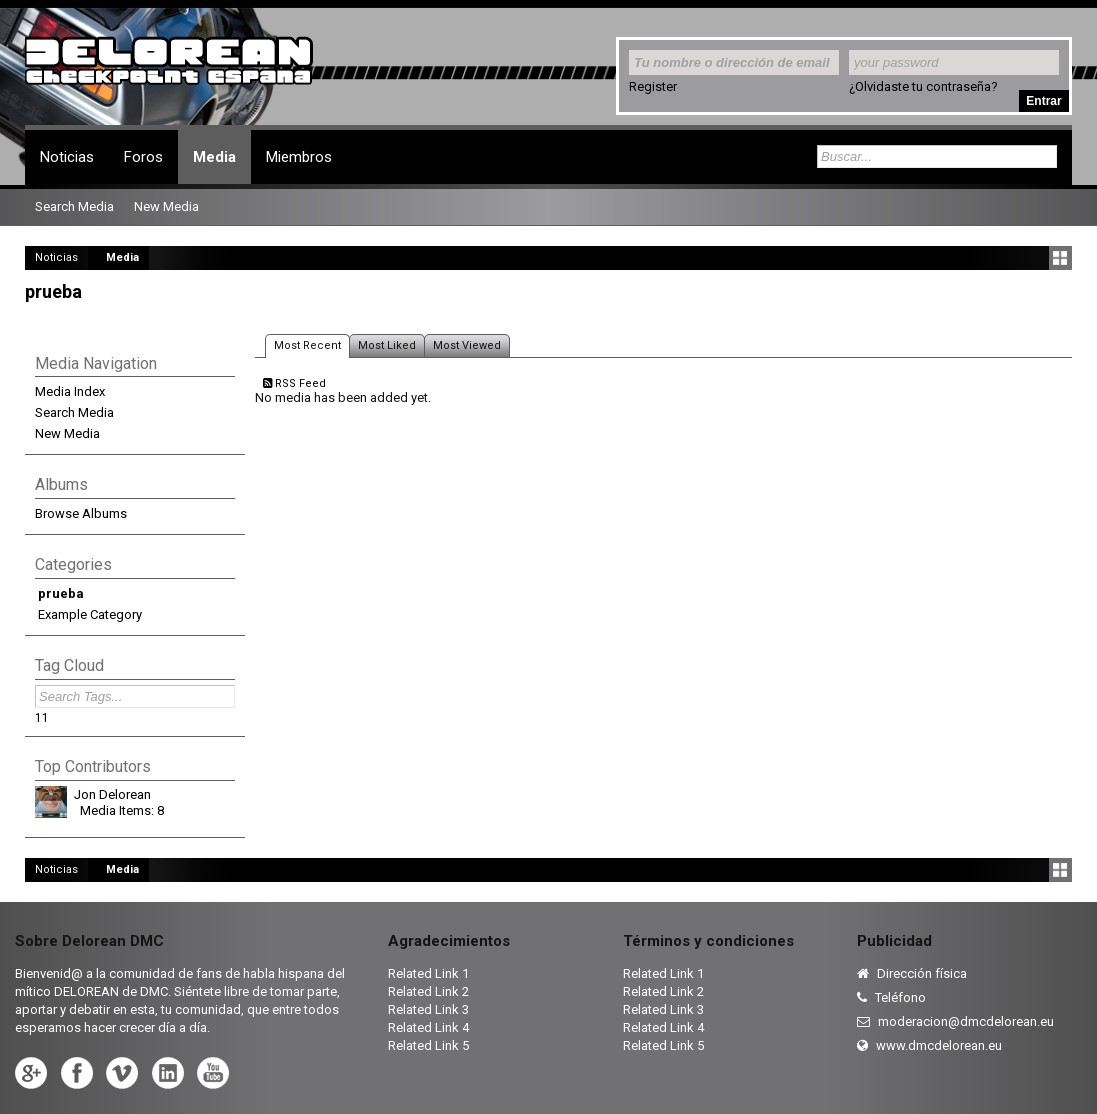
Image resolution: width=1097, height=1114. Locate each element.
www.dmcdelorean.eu (929, 1045)
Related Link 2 (428, 991)
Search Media (74, 412)
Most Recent (307, 345)
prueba (61, 593)
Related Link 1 (428, 973)
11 (42, 718)
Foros (143, 157)
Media (214, 157)
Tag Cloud (69, 665)
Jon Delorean (112, 794)
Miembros (299, 157)
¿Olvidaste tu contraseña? (923, 86)
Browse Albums (81, 513)
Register (653, 86)
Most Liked (387, 345)
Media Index (70, 391)
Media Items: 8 (122, 810)
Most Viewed (467, 345)
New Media (67, 433)
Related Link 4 (428, 1027)
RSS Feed (294, 383)
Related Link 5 (428, 1045)
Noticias (67, 157)
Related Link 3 (428, 1009)
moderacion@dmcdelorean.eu (955, 1021)
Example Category (90, 614)
